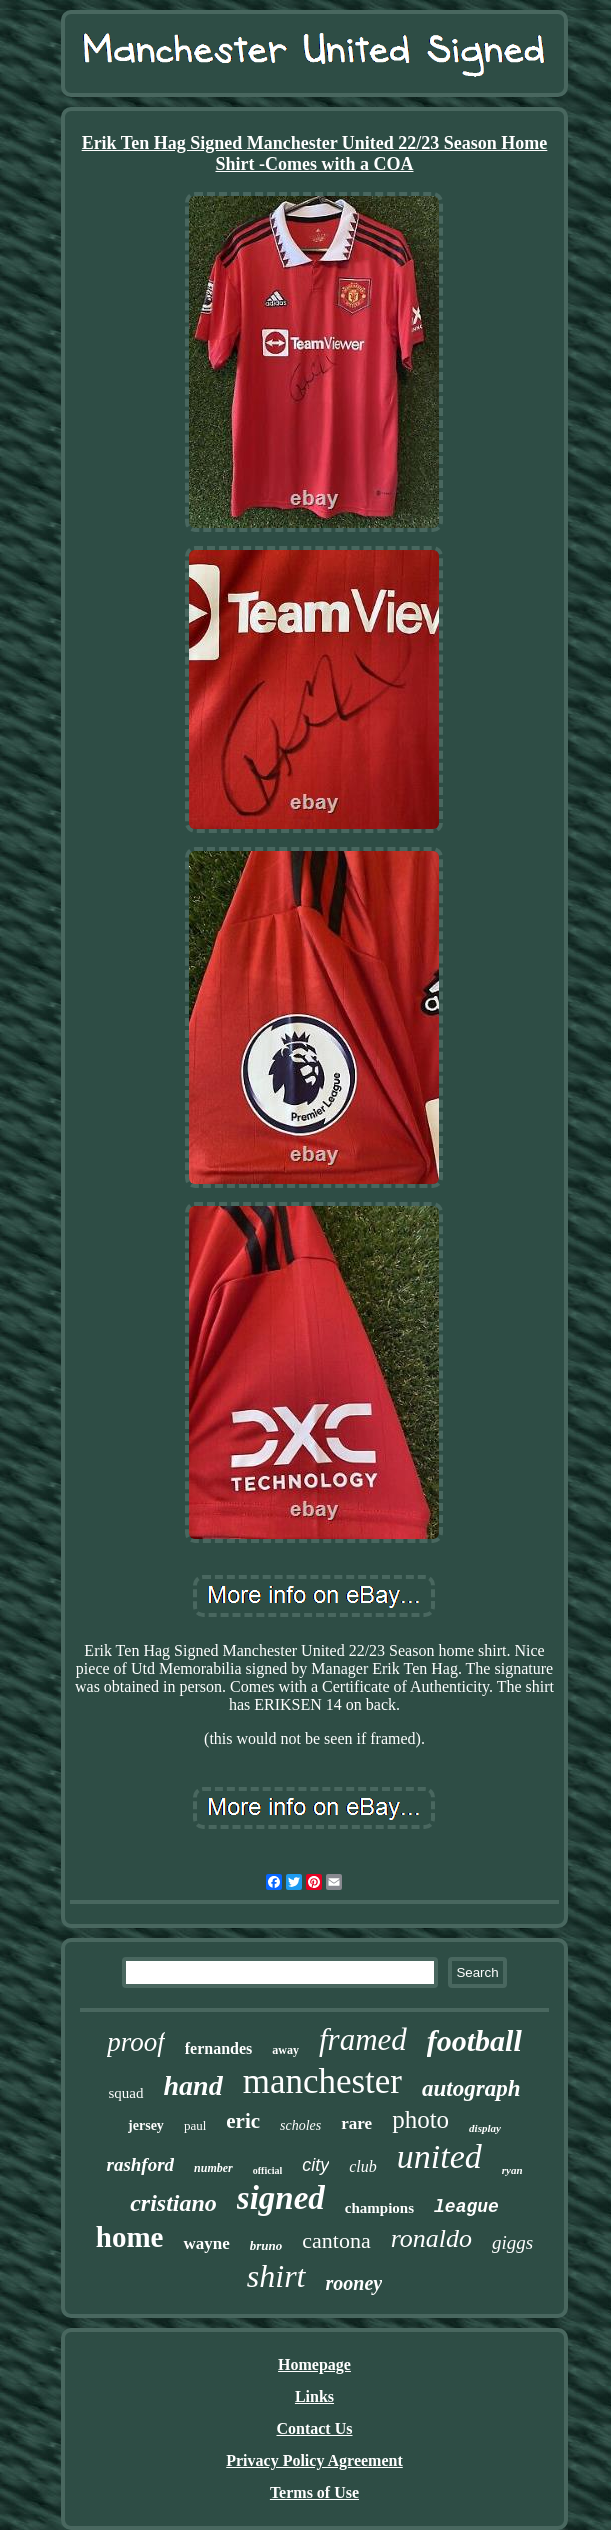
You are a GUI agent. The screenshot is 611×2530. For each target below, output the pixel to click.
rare (356, 2123)
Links (314, 2396)
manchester (322, 2081)
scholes (300, 2125)
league (466, 2207)
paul (195, 2125)
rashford (140, 2164)
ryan (512, 2170)
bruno (266, 2245)
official (267, 2170)
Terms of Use (314, 2492)
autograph (471, 2088)
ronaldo (431, 2238)
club (363, 2166)
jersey (146, 2125)
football (474, 2040)
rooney (354, 2283)
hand (193, 2085)
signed (281, 2198)
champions (379, 2208)
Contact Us (314, 2428)
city (315, 2165)
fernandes (219, 2048)
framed (363, 2039)
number (213, 2168)
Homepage (314, 2364)
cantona (336, 2240)
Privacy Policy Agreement (314, 2460)
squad (126, 2093)
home (130, 2237)
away (285, 2050)
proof (136, 2042)
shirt (276, 2276)
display (485, 2128)
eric (243, 2121)
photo (420, 2119)
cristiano (173, 2203)
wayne (206, 2243)
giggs (512, 2242)
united (439, 2156)
